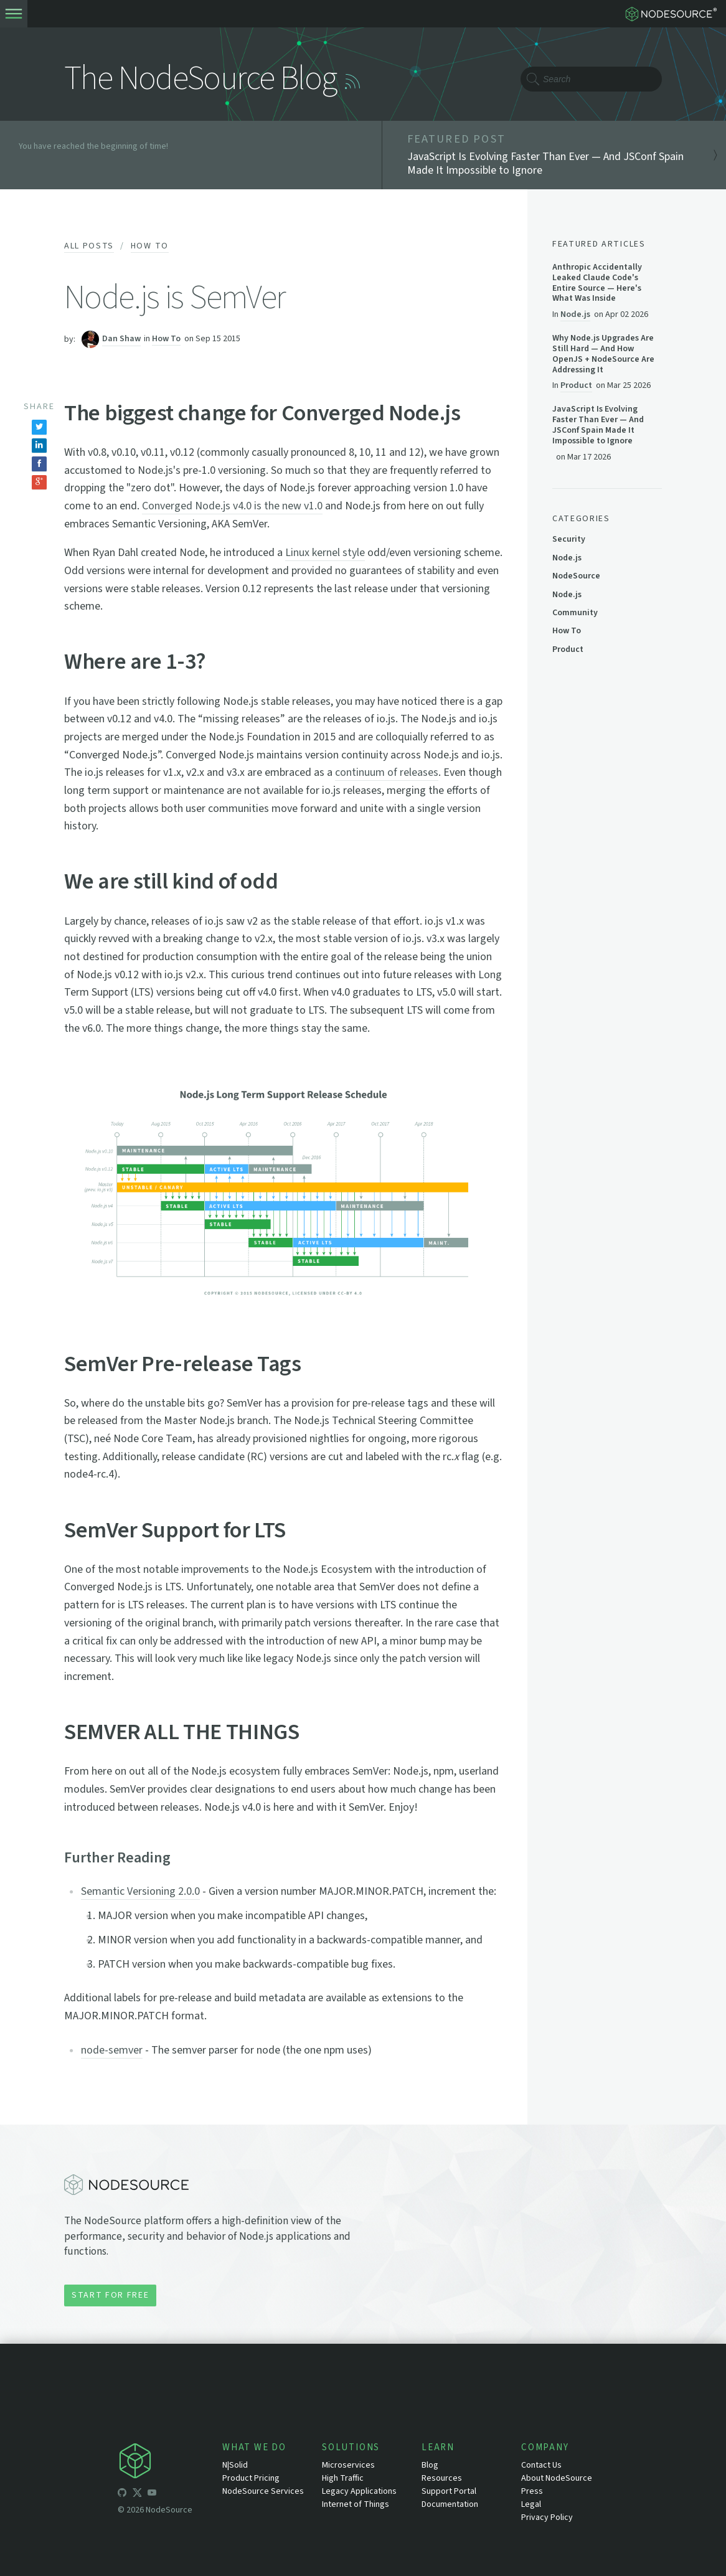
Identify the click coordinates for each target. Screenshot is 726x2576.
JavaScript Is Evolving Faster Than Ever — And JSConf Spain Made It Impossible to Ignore (598, 425)
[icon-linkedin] (167, 2494)
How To (150, 246)
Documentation (450, 2504)
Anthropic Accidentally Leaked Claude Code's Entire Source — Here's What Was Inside (597, 283)
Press (532, 2491)
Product (576, 385)
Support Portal (449, 2491)
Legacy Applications (359, 2491)
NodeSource (576, 576)
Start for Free (110, 2295)
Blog (430, 2465)
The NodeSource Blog (200, 79)
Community (575, 612)
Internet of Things (355, 2504)
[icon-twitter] (137, 2494)
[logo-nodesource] (674, 13)
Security (568, 539)
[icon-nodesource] (170, 2463)
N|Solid (235, 2465)
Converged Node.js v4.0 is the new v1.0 (232, 506)
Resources (442, 2478)
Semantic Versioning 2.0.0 (140, 1891)
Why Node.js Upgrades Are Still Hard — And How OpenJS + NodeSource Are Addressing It (603, 354)
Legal (531, 2504)
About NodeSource (556, 2478)
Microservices (348, 2465)
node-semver (112, 2050)
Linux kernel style (325, 552)
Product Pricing (251, 2478)
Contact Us (541, 2465)
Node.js (575, 314)
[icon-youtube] (152, 2494)
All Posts (89, 246)
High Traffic (343, 2478)
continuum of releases (386, 772)
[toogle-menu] (13, 13)
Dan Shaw (121, 339)
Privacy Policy (547, 2517)
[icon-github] (122, 2494)
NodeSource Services (263, 2491)
